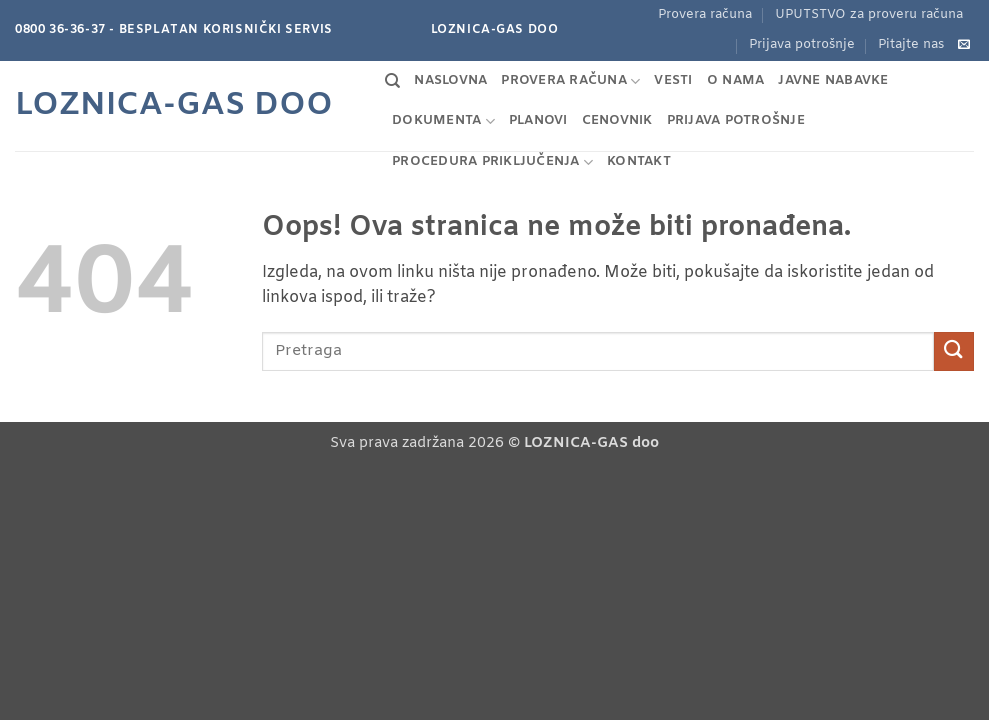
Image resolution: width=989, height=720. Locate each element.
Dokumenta (443, 121)
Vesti (673, 80)
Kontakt (639, 161)
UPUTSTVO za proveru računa (869, 14)
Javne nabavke (833, 80)
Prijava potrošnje (802, 44)
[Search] (392, 81)
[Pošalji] (954, 351)
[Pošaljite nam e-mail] (964, 45)
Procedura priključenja (492, 162)
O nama (736, 80)
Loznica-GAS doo (174, 106)
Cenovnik (617, 120)
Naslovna (450, 80)
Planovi (538, 120)
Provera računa (705, 14)
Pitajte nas (911, 44)
